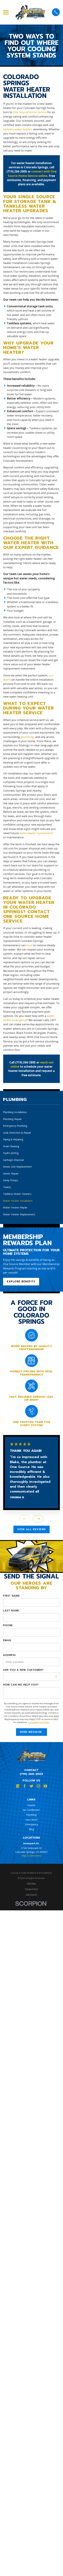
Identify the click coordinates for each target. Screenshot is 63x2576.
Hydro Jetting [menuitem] (11, 1153)
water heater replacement (36, 833)
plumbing (27, 737)
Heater (31, 1805)
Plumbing (31, 1814)
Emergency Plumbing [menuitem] (15, 1125)
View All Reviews (31, 1529)
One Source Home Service (30, 112)
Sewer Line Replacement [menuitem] (17, 1166)
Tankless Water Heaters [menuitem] (17, 1193)
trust (29, 945)
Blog (31, 1829)
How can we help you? (21, 1684)
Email (7, 1640)
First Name (11, 1595)
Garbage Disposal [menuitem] (13, 1159)
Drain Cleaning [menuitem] (11, 1146)
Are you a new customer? (23, 1669)
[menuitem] (31, 1883)
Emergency (31, 1824)
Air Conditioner (31, 1809)
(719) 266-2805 (17, 171)
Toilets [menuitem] (7, 1187)
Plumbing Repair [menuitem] (12, 1119)
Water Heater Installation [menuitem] (18, 1200)
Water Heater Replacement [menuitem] (19, 1214)
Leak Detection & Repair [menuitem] (17, 1132)
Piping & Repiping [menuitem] (13, 1139)
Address (9, 1655)
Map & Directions (31, 1855)
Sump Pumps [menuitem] (10, 1180)
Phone (8, 1625)
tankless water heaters (17, 129)
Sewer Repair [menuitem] (11, 1173)
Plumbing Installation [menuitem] (15, 1112)
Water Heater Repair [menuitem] (15, 1207)
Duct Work (31, 1819)
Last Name (11, 1610)
